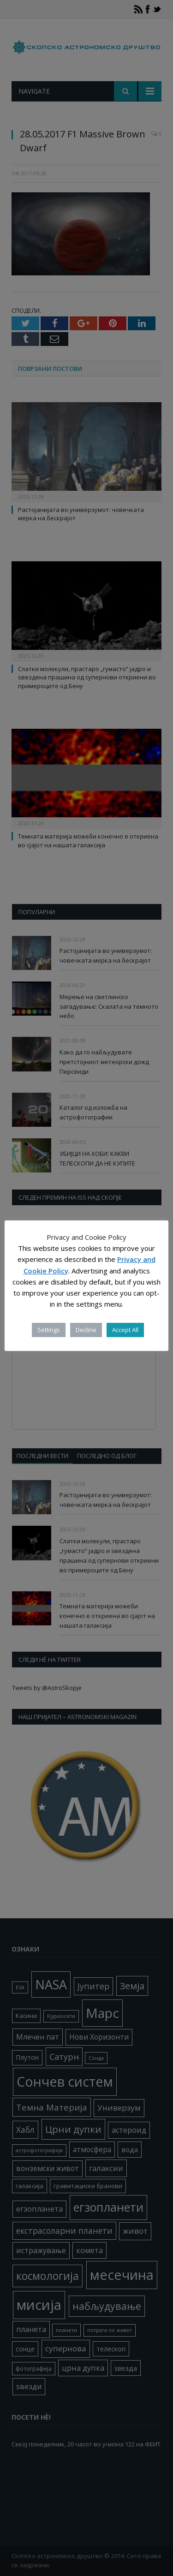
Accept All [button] (125, 1330)
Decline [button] (86, 1330)
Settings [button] (48, 1330)
